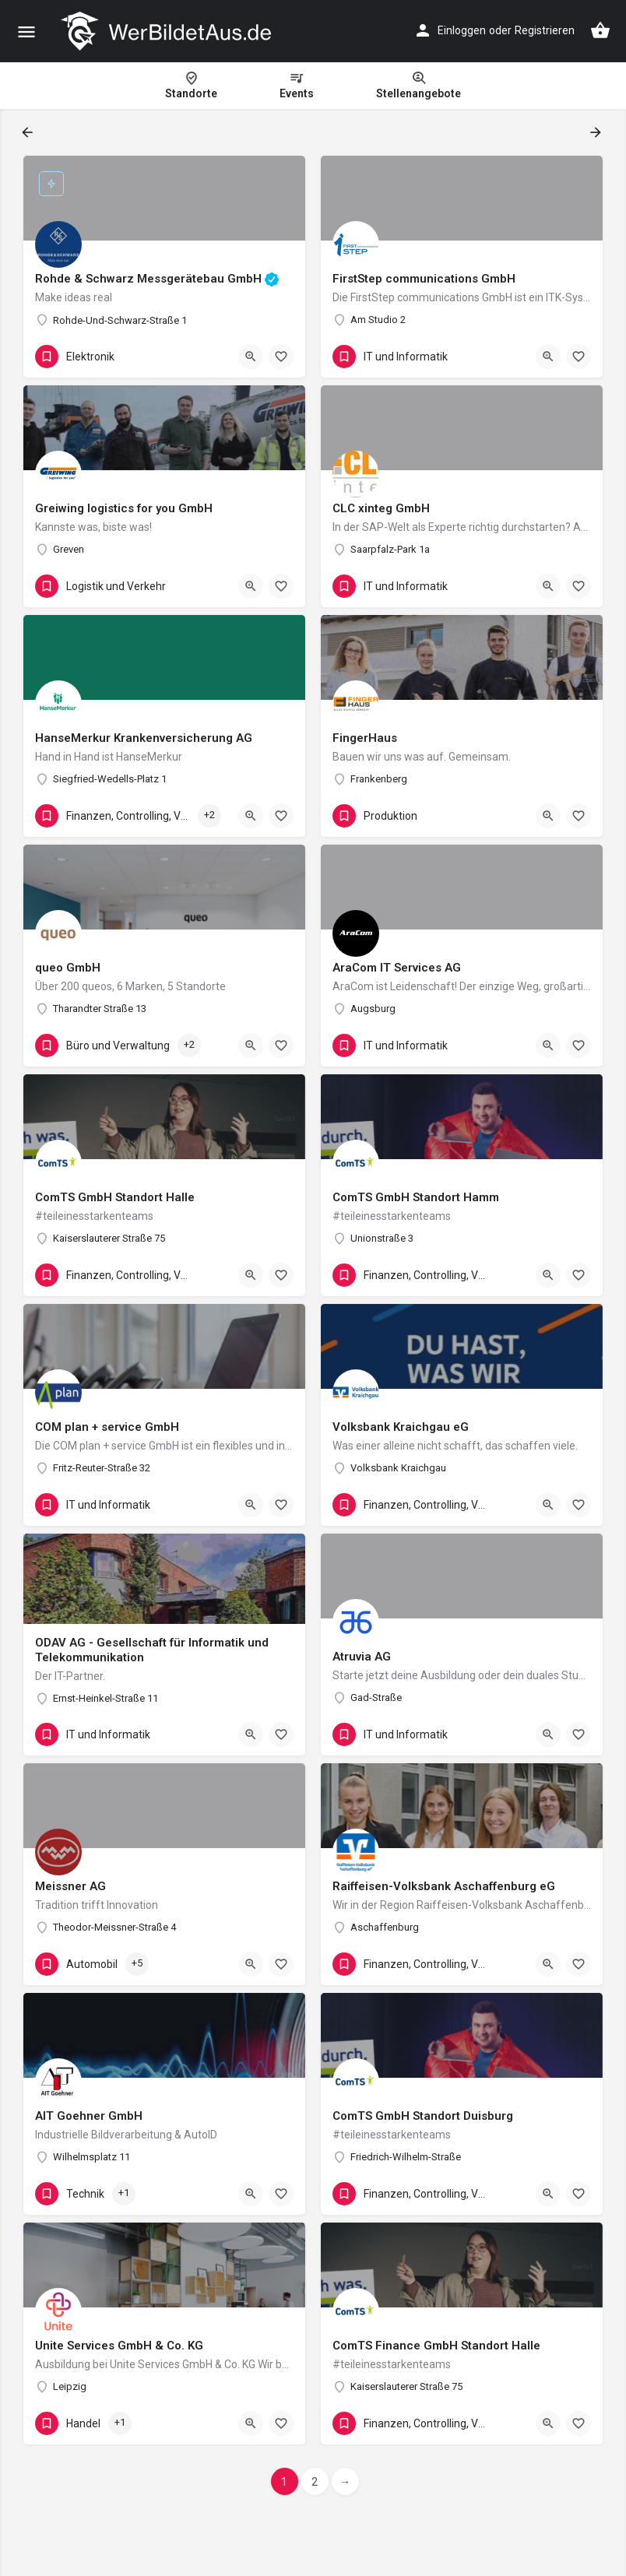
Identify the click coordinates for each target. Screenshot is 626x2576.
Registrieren (545, 30)
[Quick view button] (250, 356)
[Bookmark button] (281, 356)
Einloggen (462, 30)
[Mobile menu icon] (26, 31)
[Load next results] (597, 132)
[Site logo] (168, 31)
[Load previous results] (28, 132)
